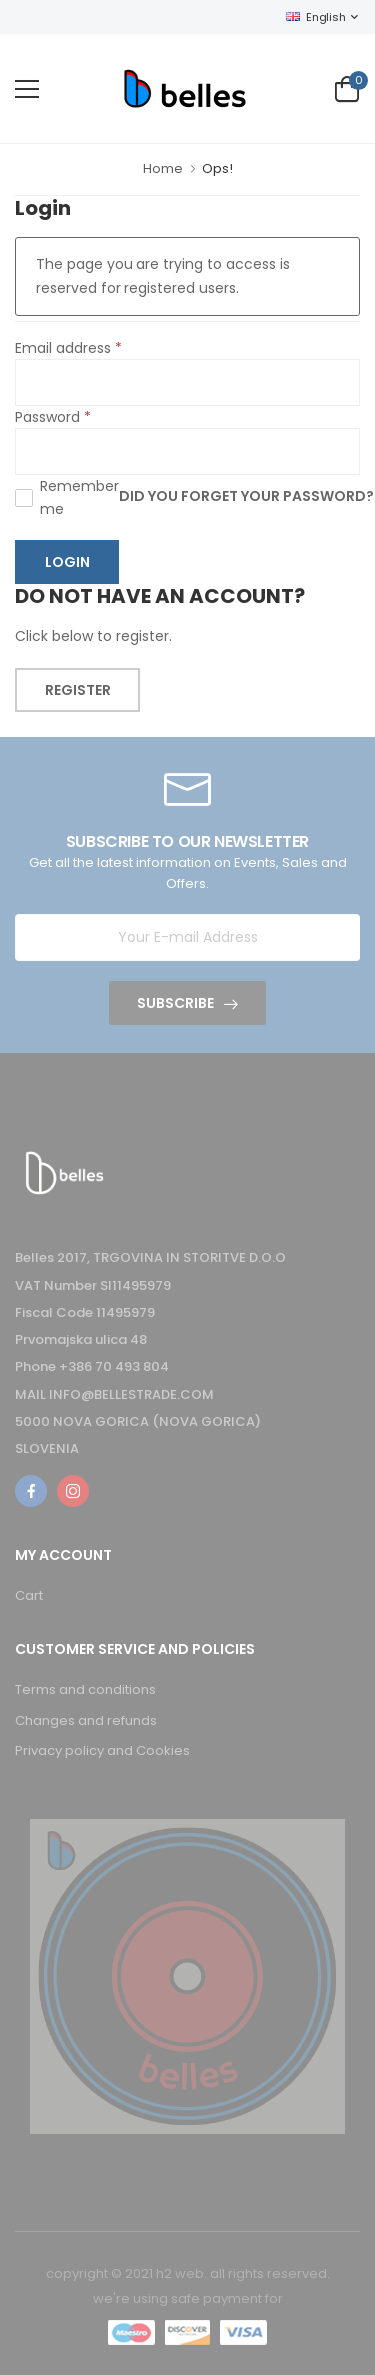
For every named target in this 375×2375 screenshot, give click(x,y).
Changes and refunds (86, 1720)
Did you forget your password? (246, 497)
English (315, 17)
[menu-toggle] (27, 89)
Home (163, 168)
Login (67, 562)
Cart (29, 1595)
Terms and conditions (85, 1689)
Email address (68, 348)
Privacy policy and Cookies (102, 1750)
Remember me (79, 497)
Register (78, 690)
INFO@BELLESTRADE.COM (131, 1394)
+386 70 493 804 (114, 1366)
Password (53, 417)
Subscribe (175, 1003)
